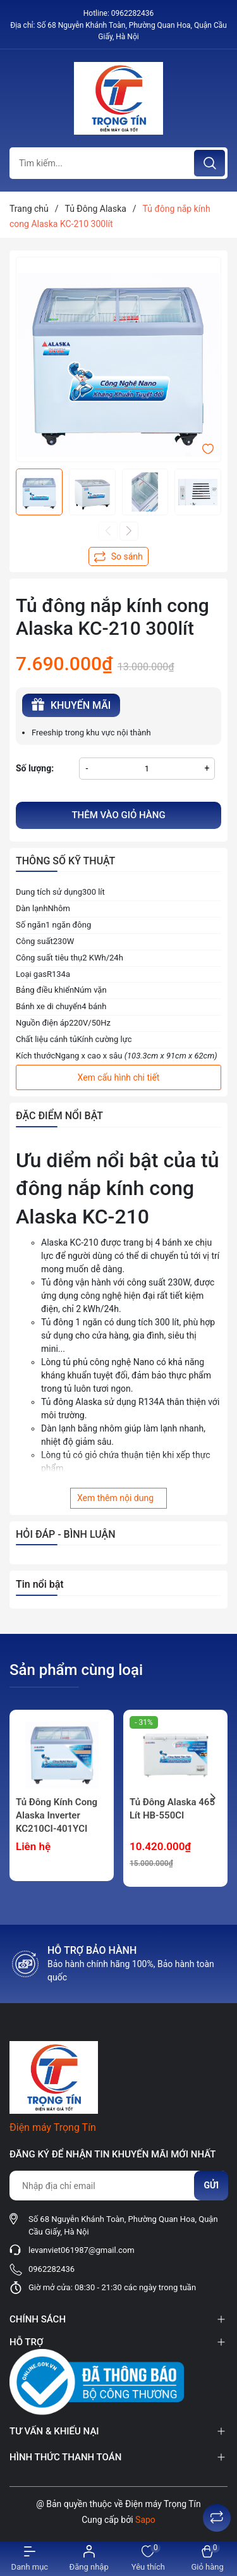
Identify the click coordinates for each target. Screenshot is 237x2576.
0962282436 (132, 13)
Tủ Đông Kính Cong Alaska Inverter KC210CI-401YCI (56, 1815)
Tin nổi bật (40, 1584)
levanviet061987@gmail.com (81, 2250)
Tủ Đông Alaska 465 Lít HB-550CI (172, 1808)
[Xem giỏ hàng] (207, 2558)
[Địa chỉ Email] (118, 2185)
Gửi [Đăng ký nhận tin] (211, 2185)
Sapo (145, 2520)
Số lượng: (35, 768)
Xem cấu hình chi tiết (119, 1077)
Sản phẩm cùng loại (76, 1670)
